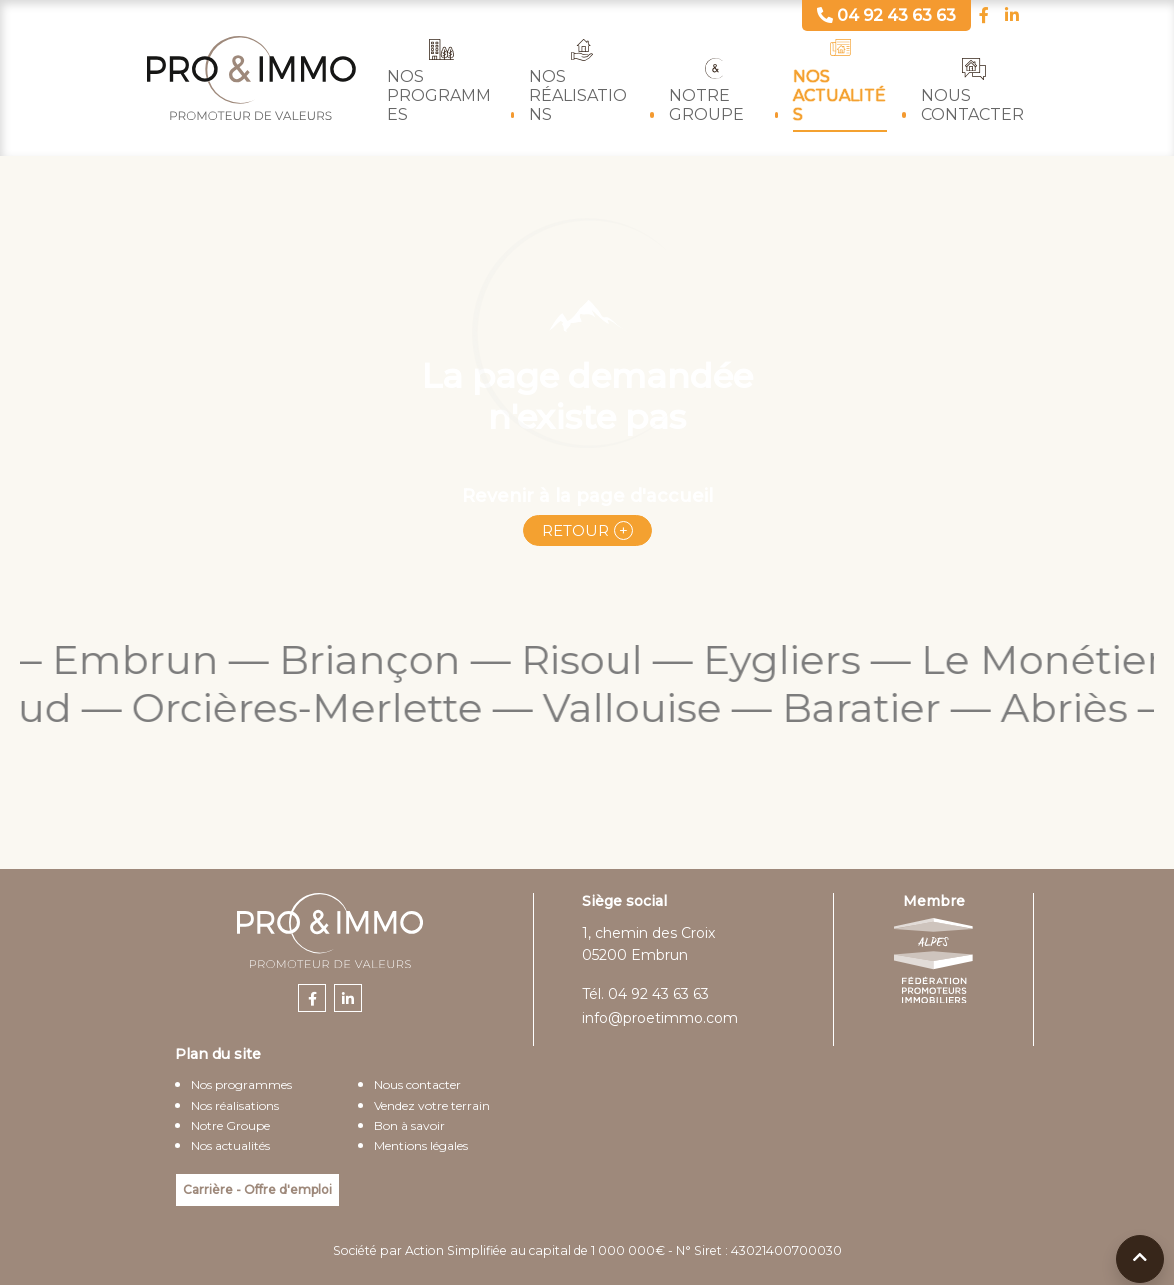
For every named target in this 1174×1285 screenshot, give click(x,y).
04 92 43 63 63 (658, 994)
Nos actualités (839, 95)
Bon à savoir (409, 1125)
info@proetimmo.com (660, 1018)
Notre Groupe (706, 105)
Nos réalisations (578, 95)
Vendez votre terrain (432, 1105)
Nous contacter (972, 105)
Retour (575, 530)
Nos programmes (439, 95)
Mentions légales (421, 1145)
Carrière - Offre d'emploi (257, 1189)
